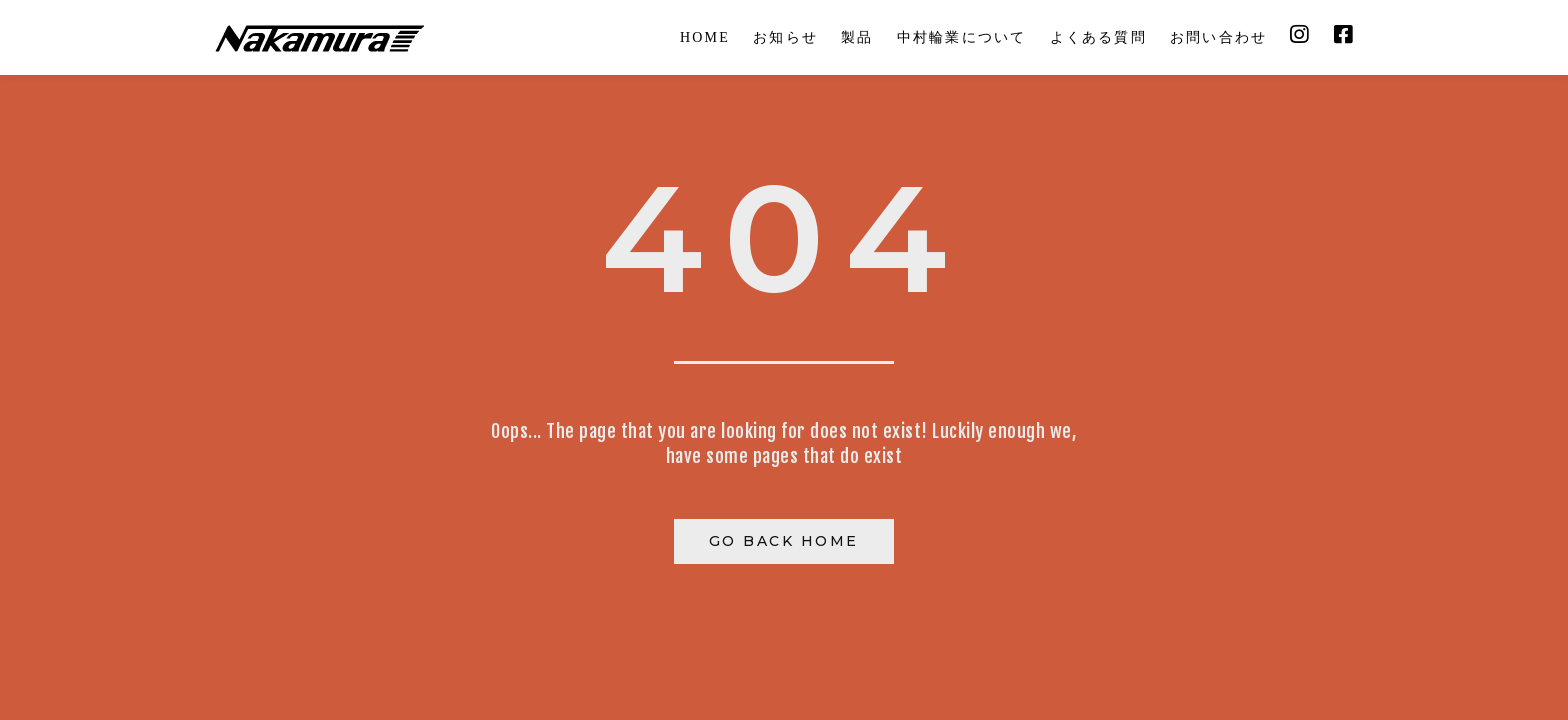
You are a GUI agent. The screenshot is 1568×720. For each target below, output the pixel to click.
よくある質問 (1098, 37)
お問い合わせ (1218, 37)
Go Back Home (784, 541)
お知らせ (785, 37)
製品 (857, 37)
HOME (705, 37)
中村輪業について (962, 37)
